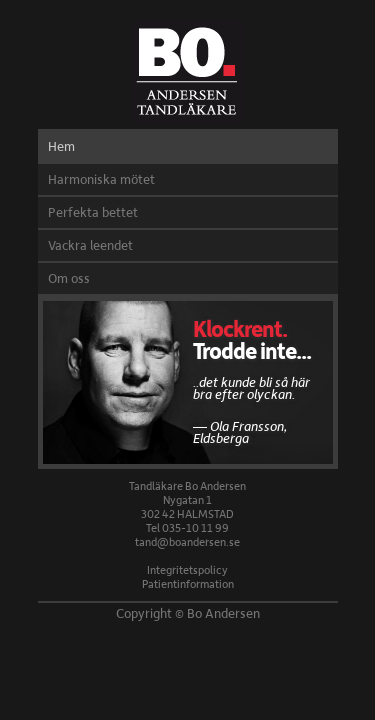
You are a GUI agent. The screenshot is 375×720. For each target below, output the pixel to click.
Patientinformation (188, 583)
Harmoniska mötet (101, 179)
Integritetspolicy (187, 569)
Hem (61, 146)
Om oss (69, 278)
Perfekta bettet (93, 212)
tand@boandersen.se (187, 541)
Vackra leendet (90, 245)
